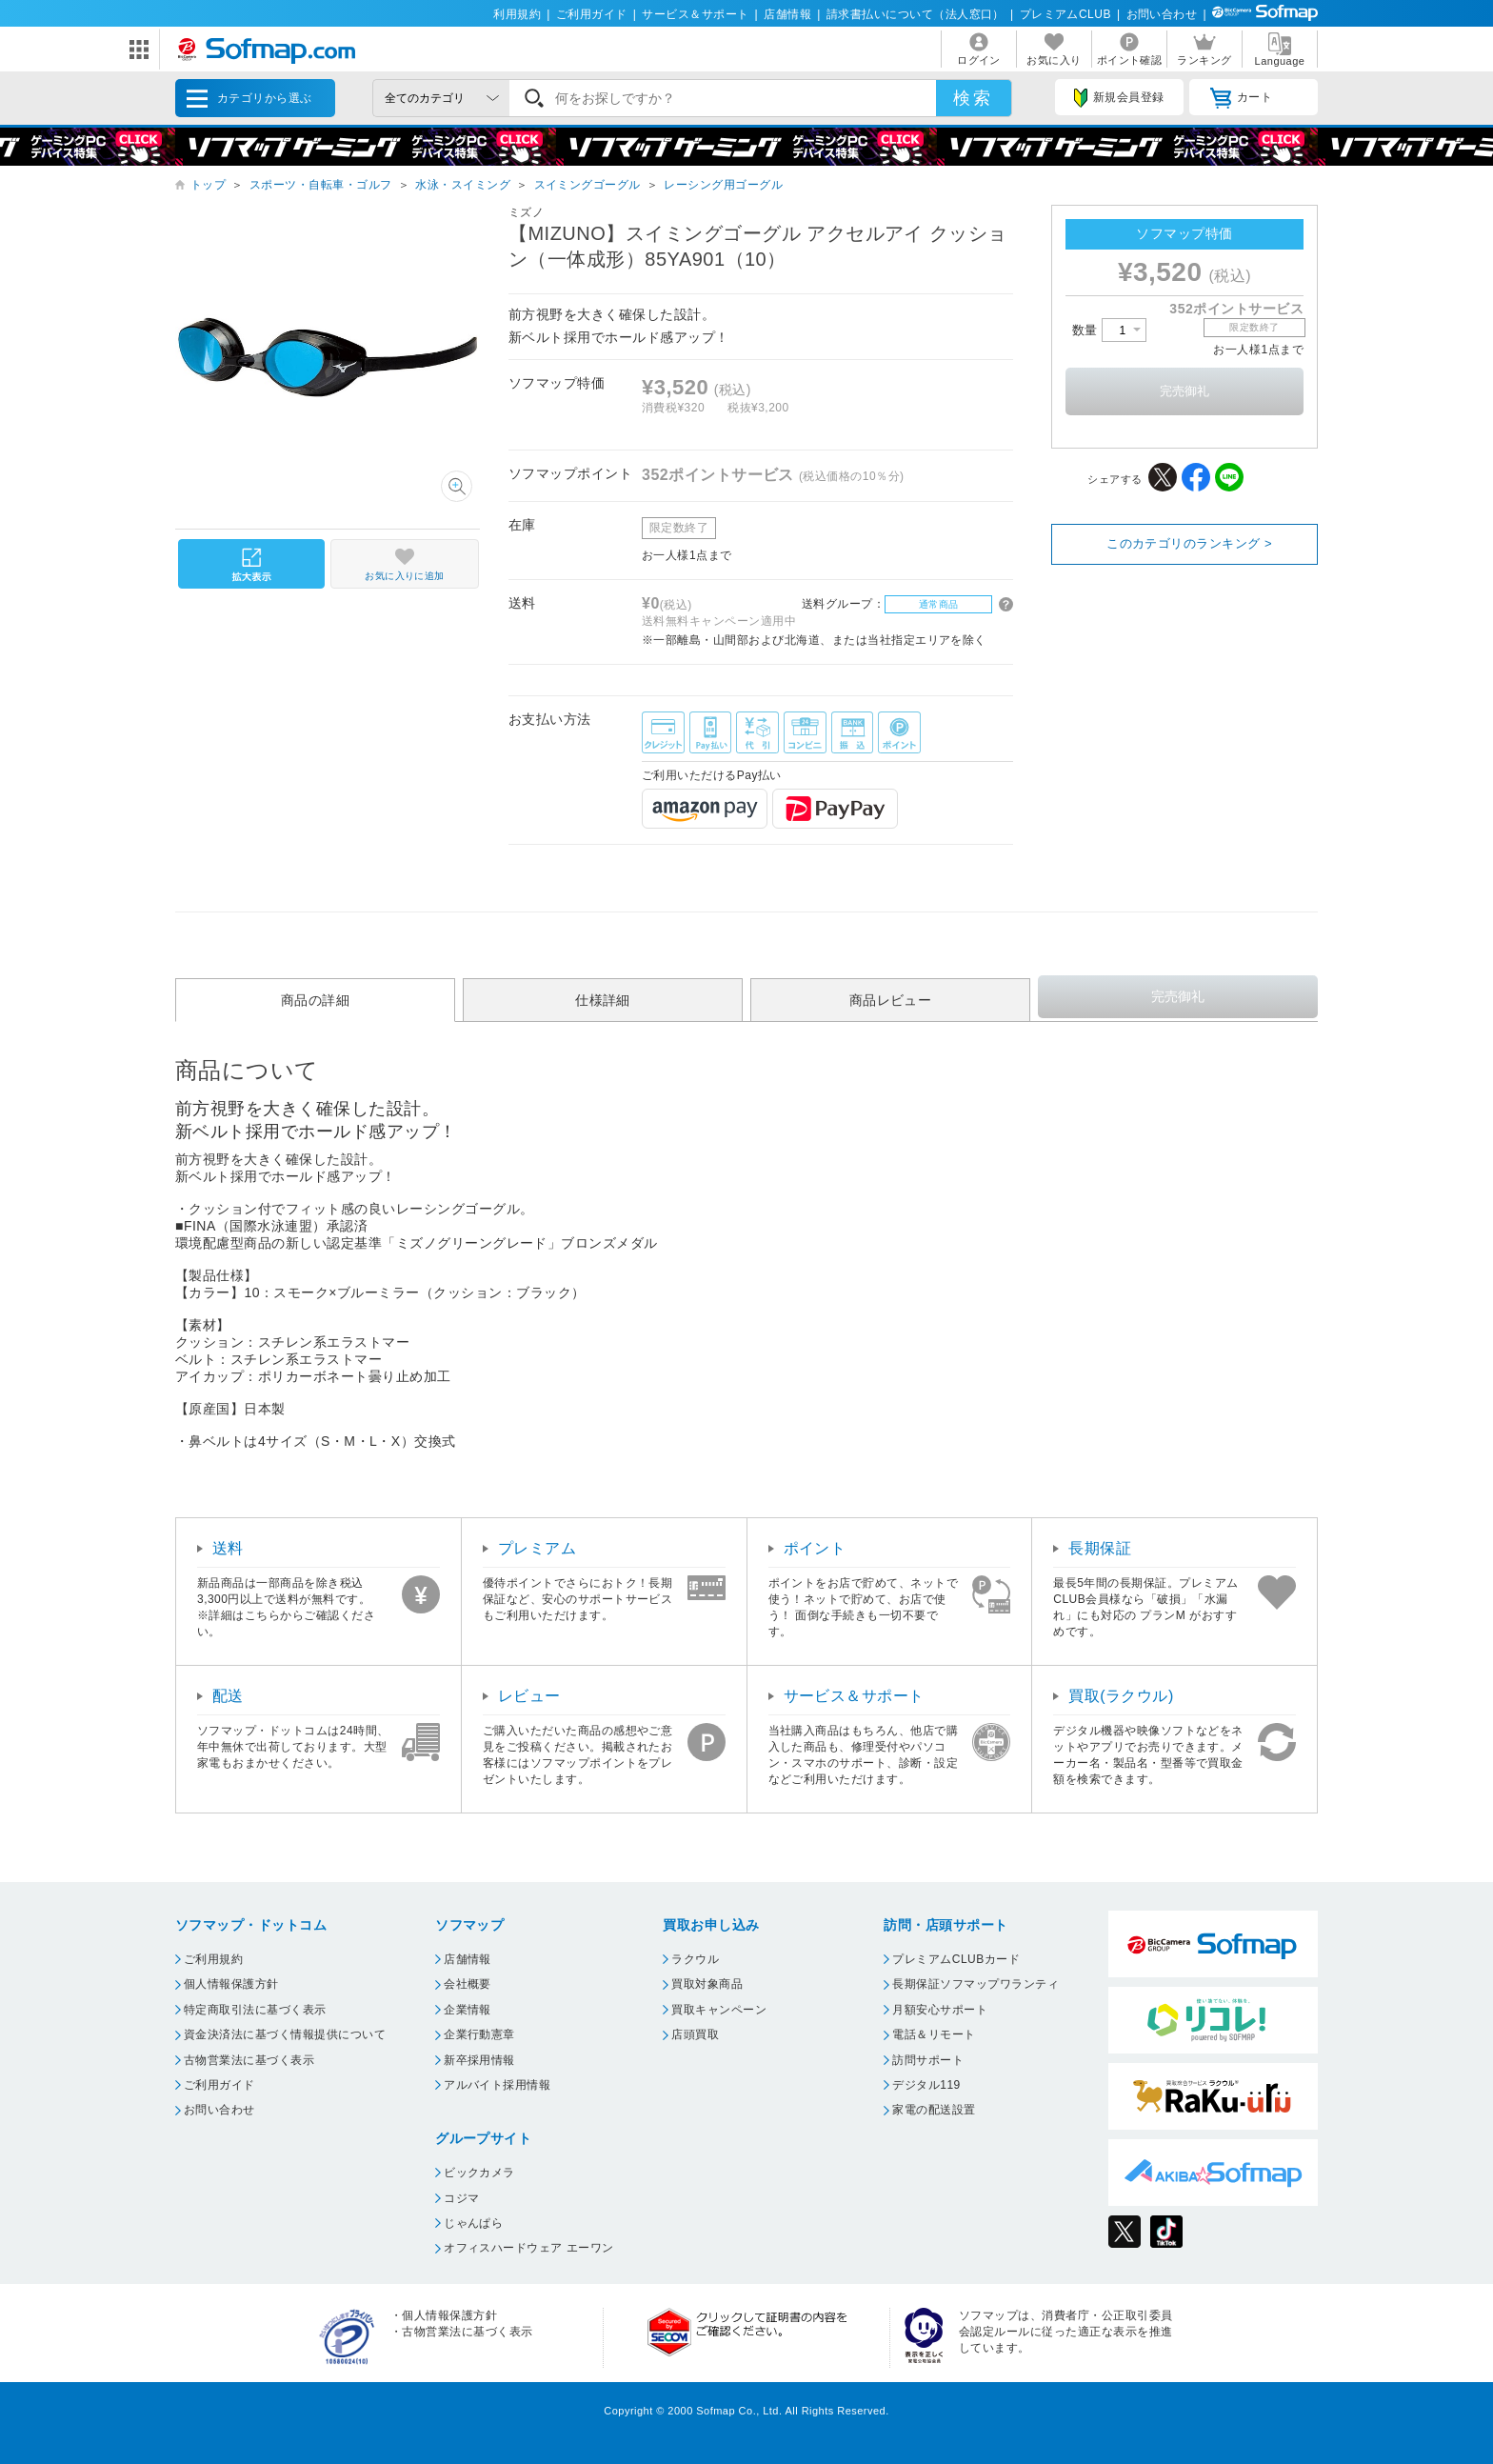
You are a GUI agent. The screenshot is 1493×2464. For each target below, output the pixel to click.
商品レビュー (890, 1000)
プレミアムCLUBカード (956, 1959)
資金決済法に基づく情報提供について (285, 2034)
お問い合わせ (1162, 14)
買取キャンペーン (718, 2009)
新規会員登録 (1119, 98)
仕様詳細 (602, 1000)
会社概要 (467, 1984)
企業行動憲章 (479, 2034)
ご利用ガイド (591, 14)
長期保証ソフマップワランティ (975, 1984)
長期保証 (1099, 1548)
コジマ (461, 2198)
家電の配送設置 (933, 2109)
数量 (1109, 330)
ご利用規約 (213, 1959)
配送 (228, 1696)
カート (1241, 98)
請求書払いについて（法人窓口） (915, 14)
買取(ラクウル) (1121, 1696)
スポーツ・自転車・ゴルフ (320, 184)
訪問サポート (928, 2060)
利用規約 (517, 14)
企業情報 (467, 2009)
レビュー (529, 1696)
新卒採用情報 (479, 2060)
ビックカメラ (479, 2172)
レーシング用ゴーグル (723, 184)
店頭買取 (695, 2034)
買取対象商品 (707, 1984)
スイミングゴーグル (587, 184)
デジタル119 (926, 2085)
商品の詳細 (315, 1000)
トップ (208, 184)
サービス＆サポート (695, 14)
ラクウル (695, 1959)
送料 (228, 1548)
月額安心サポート (939, 2009)
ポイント (815, 1548)
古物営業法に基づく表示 (249, 2060)
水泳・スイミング (462, 184)
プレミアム (537, 1548)
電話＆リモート (933, 2034)
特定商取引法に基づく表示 (255, 2009)
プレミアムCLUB (1065, 14)
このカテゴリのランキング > (1189, 543)
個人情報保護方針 (231, 1984)
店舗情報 (787, 14)
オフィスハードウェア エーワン (529, 2247)
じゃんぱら (473, 2223)
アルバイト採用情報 (497, 2085)
